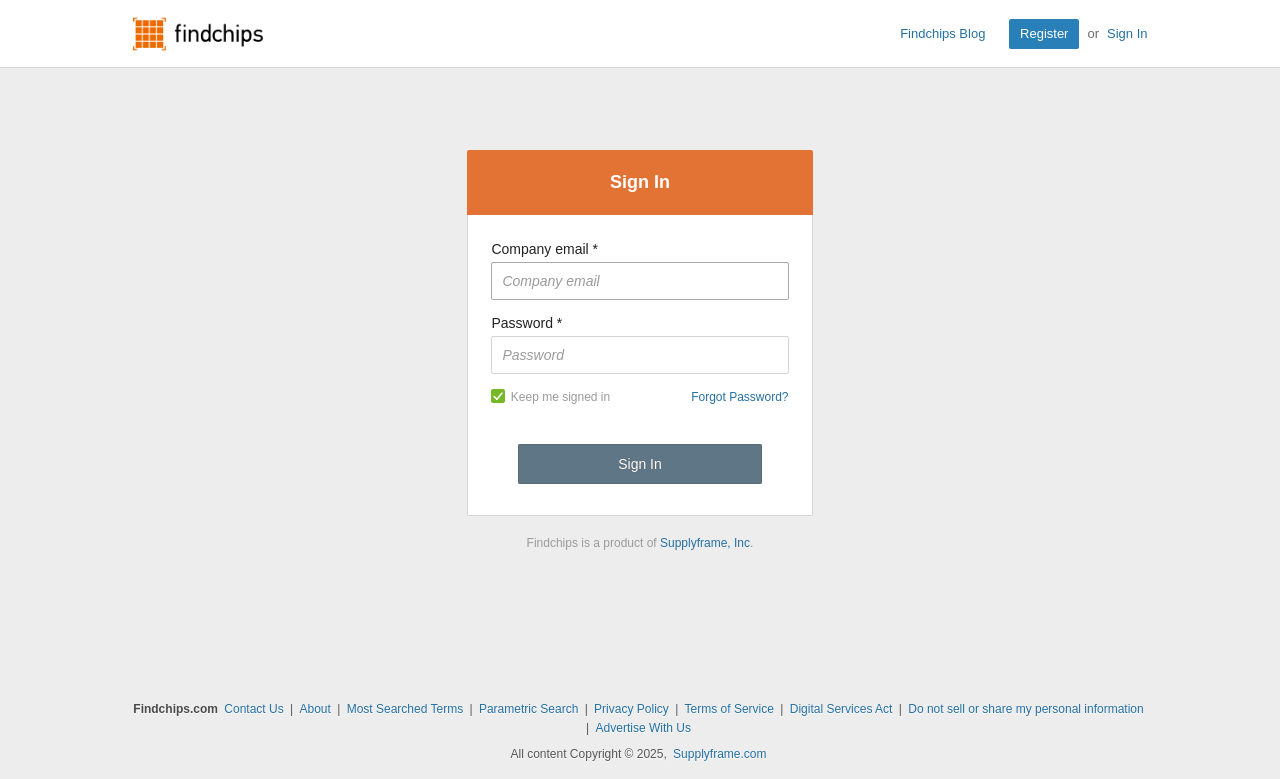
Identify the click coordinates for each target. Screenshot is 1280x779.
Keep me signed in (550, 397)
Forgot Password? (739, 397)
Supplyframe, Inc (705, 543)
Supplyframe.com (719, 754)
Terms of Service (729, 709)
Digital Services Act (841, 709)
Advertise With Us (643, 728)
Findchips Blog (942, 33)
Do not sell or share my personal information (1025, 709)
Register (1044, 33)
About (314, 709)
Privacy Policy (631, 709)
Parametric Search (528, 709)
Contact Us (253, 709)
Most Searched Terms (405, 709)
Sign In (1127, 33)
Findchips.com (198, 34)
